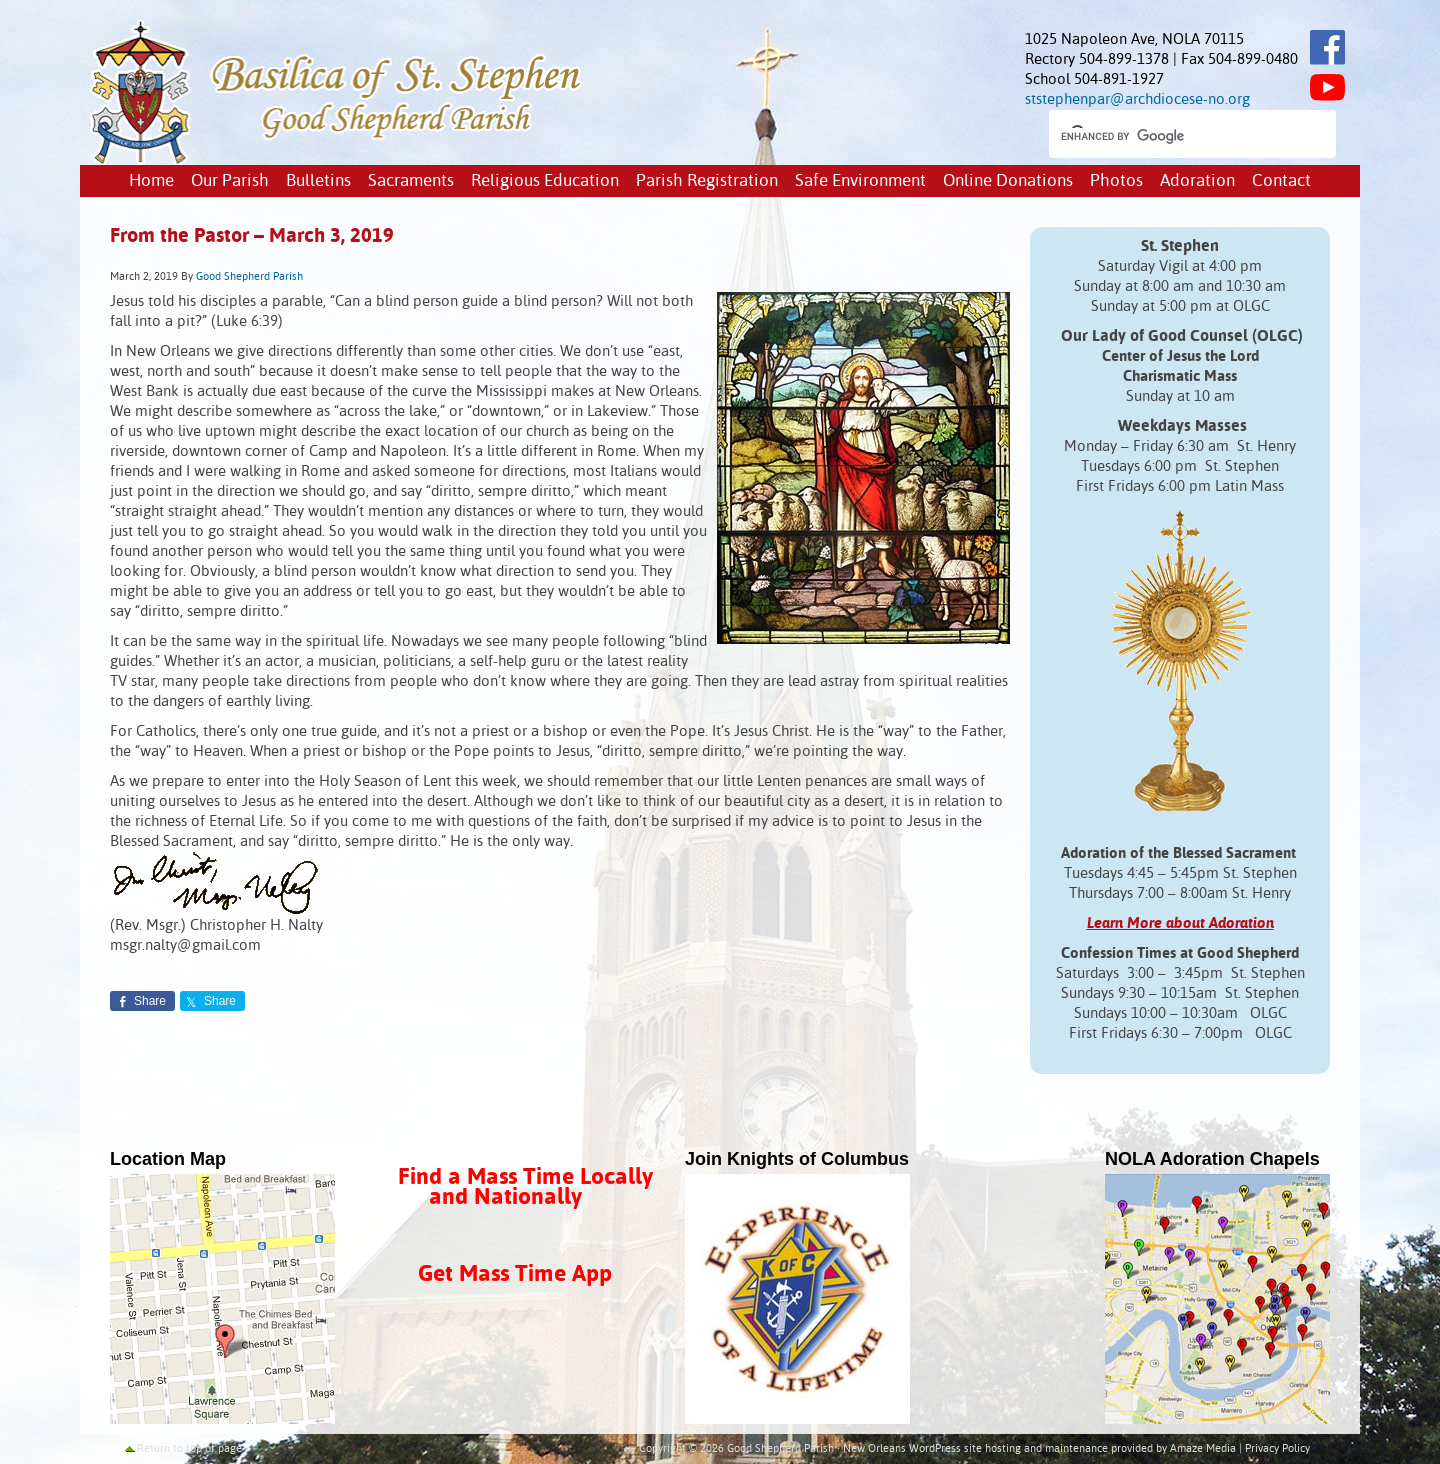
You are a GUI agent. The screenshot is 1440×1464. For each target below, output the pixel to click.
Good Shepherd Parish (249, 277)
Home (151, 181)
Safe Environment (860, 181)
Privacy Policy (1277, 1449)
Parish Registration (707, 181)
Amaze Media (1203, 1449)
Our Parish (230, 181)
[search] (1174, 136)
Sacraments (411, 181)
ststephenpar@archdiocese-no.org (1137, 99)
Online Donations (1008, 181)
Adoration (1197, 181)
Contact (1281, 181)
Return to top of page (189, 1449)
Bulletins (318, 181)
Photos (1116, 181)
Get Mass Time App (515, 1274)
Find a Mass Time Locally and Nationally (525, 1187)
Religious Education (545, 181)
